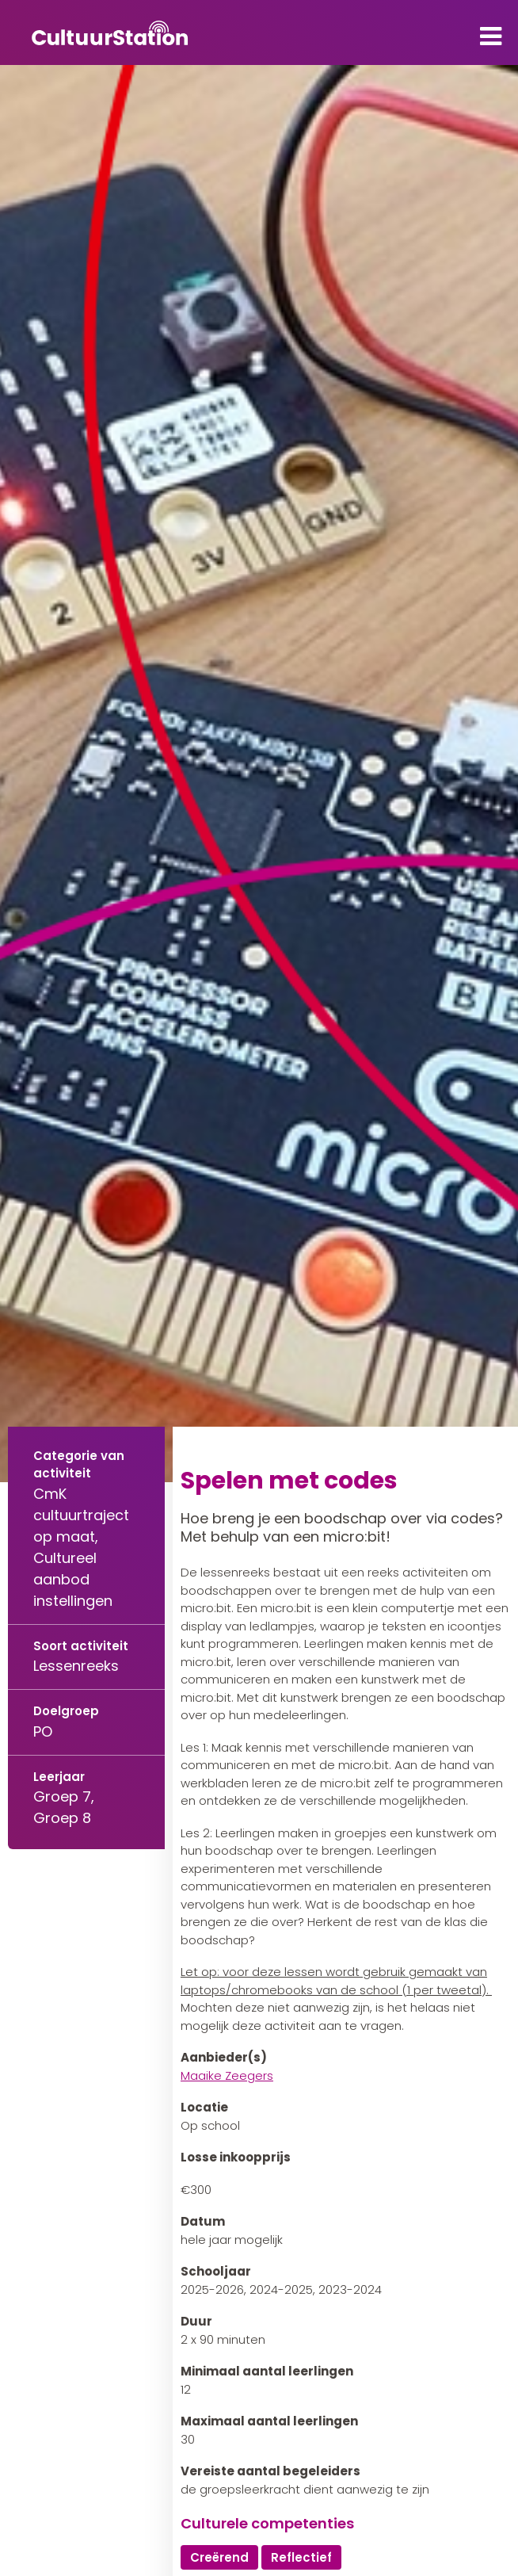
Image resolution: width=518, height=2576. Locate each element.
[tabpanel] (259, 773)
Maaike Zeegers (227, 2075)
